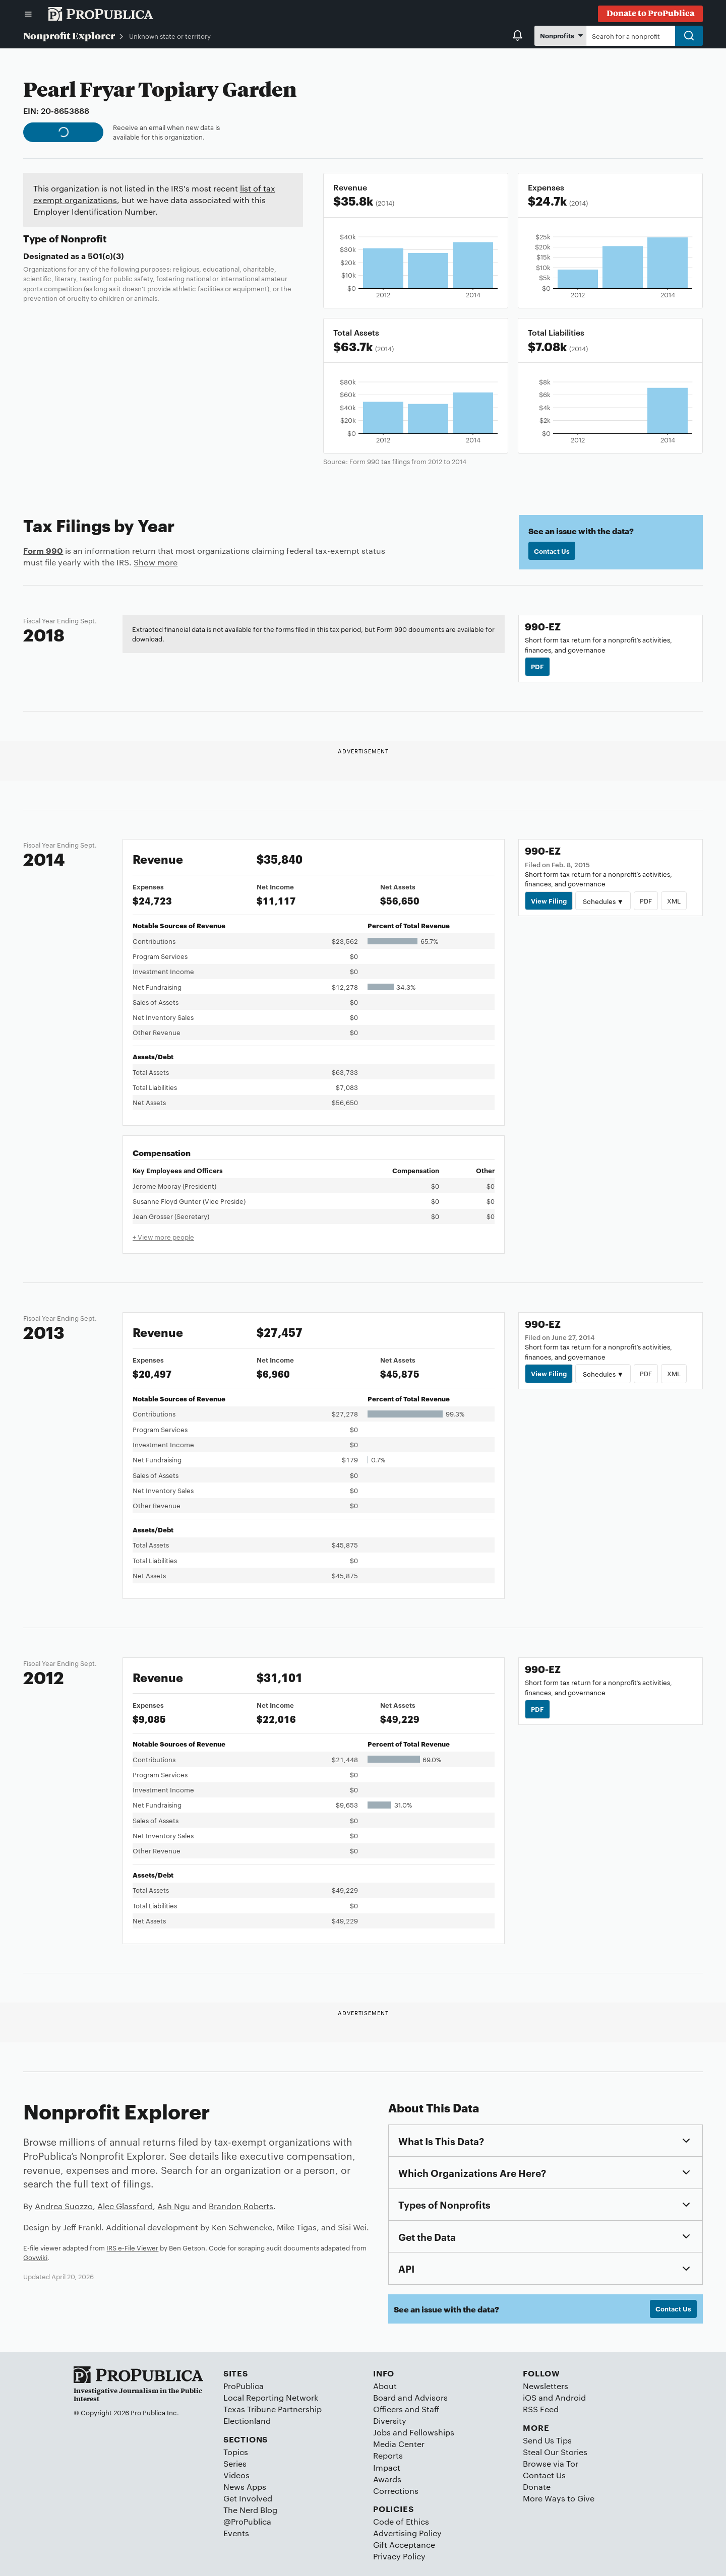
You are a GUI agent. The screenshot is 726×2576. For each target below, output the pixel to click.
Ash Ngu (173, 2206)
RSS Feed (541, 2409)
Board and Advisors (410, 2397)
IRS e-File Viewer (132, 2247)
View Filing (549, 900)
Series (235, 2463)
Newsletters (545, 2385)
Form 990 (43, 550)
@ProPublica (247, 2521)
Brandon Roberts (241, 2206)
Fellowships (431, 2432)
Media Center (399, 2443)
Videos (236, 2475)
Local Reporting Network (270, 2397)
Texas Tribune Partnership (272, 2409)
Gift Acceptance (404, 2544)
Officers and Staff (406, 2409)
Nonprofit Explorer (69, 35)
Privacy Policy (399, 2556)
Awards (387, 2479)
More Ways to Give (558, 2498)
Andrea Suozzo (64, 2206)
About (385, 2385)
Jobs (382, 2432)
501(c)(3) (106, 255)
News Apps (244, 2486)
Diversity (389, 2420)
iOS (529, 2397)
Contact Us (552, 550)
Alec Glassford (125, 2206)
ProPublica (243, 2385)
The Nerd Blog (250, 2509)
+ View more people (163, 1236)
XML (674, 900)
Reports (388, 2455)
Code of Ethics (401, 2521)
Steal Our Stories (555, 2451)
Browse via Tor (550, 2463)
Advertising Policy (407, 2533)
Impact (386, 2467)
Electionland (247, 2420)
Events (236, 2533)
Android (570, 2397)
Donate (537, 2486)
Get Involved (247, 2498)
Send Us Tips (547, 2440)
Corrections (395, 2490)
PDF (537, 666)
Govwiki (35, 2257)
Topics (235, 2451)
